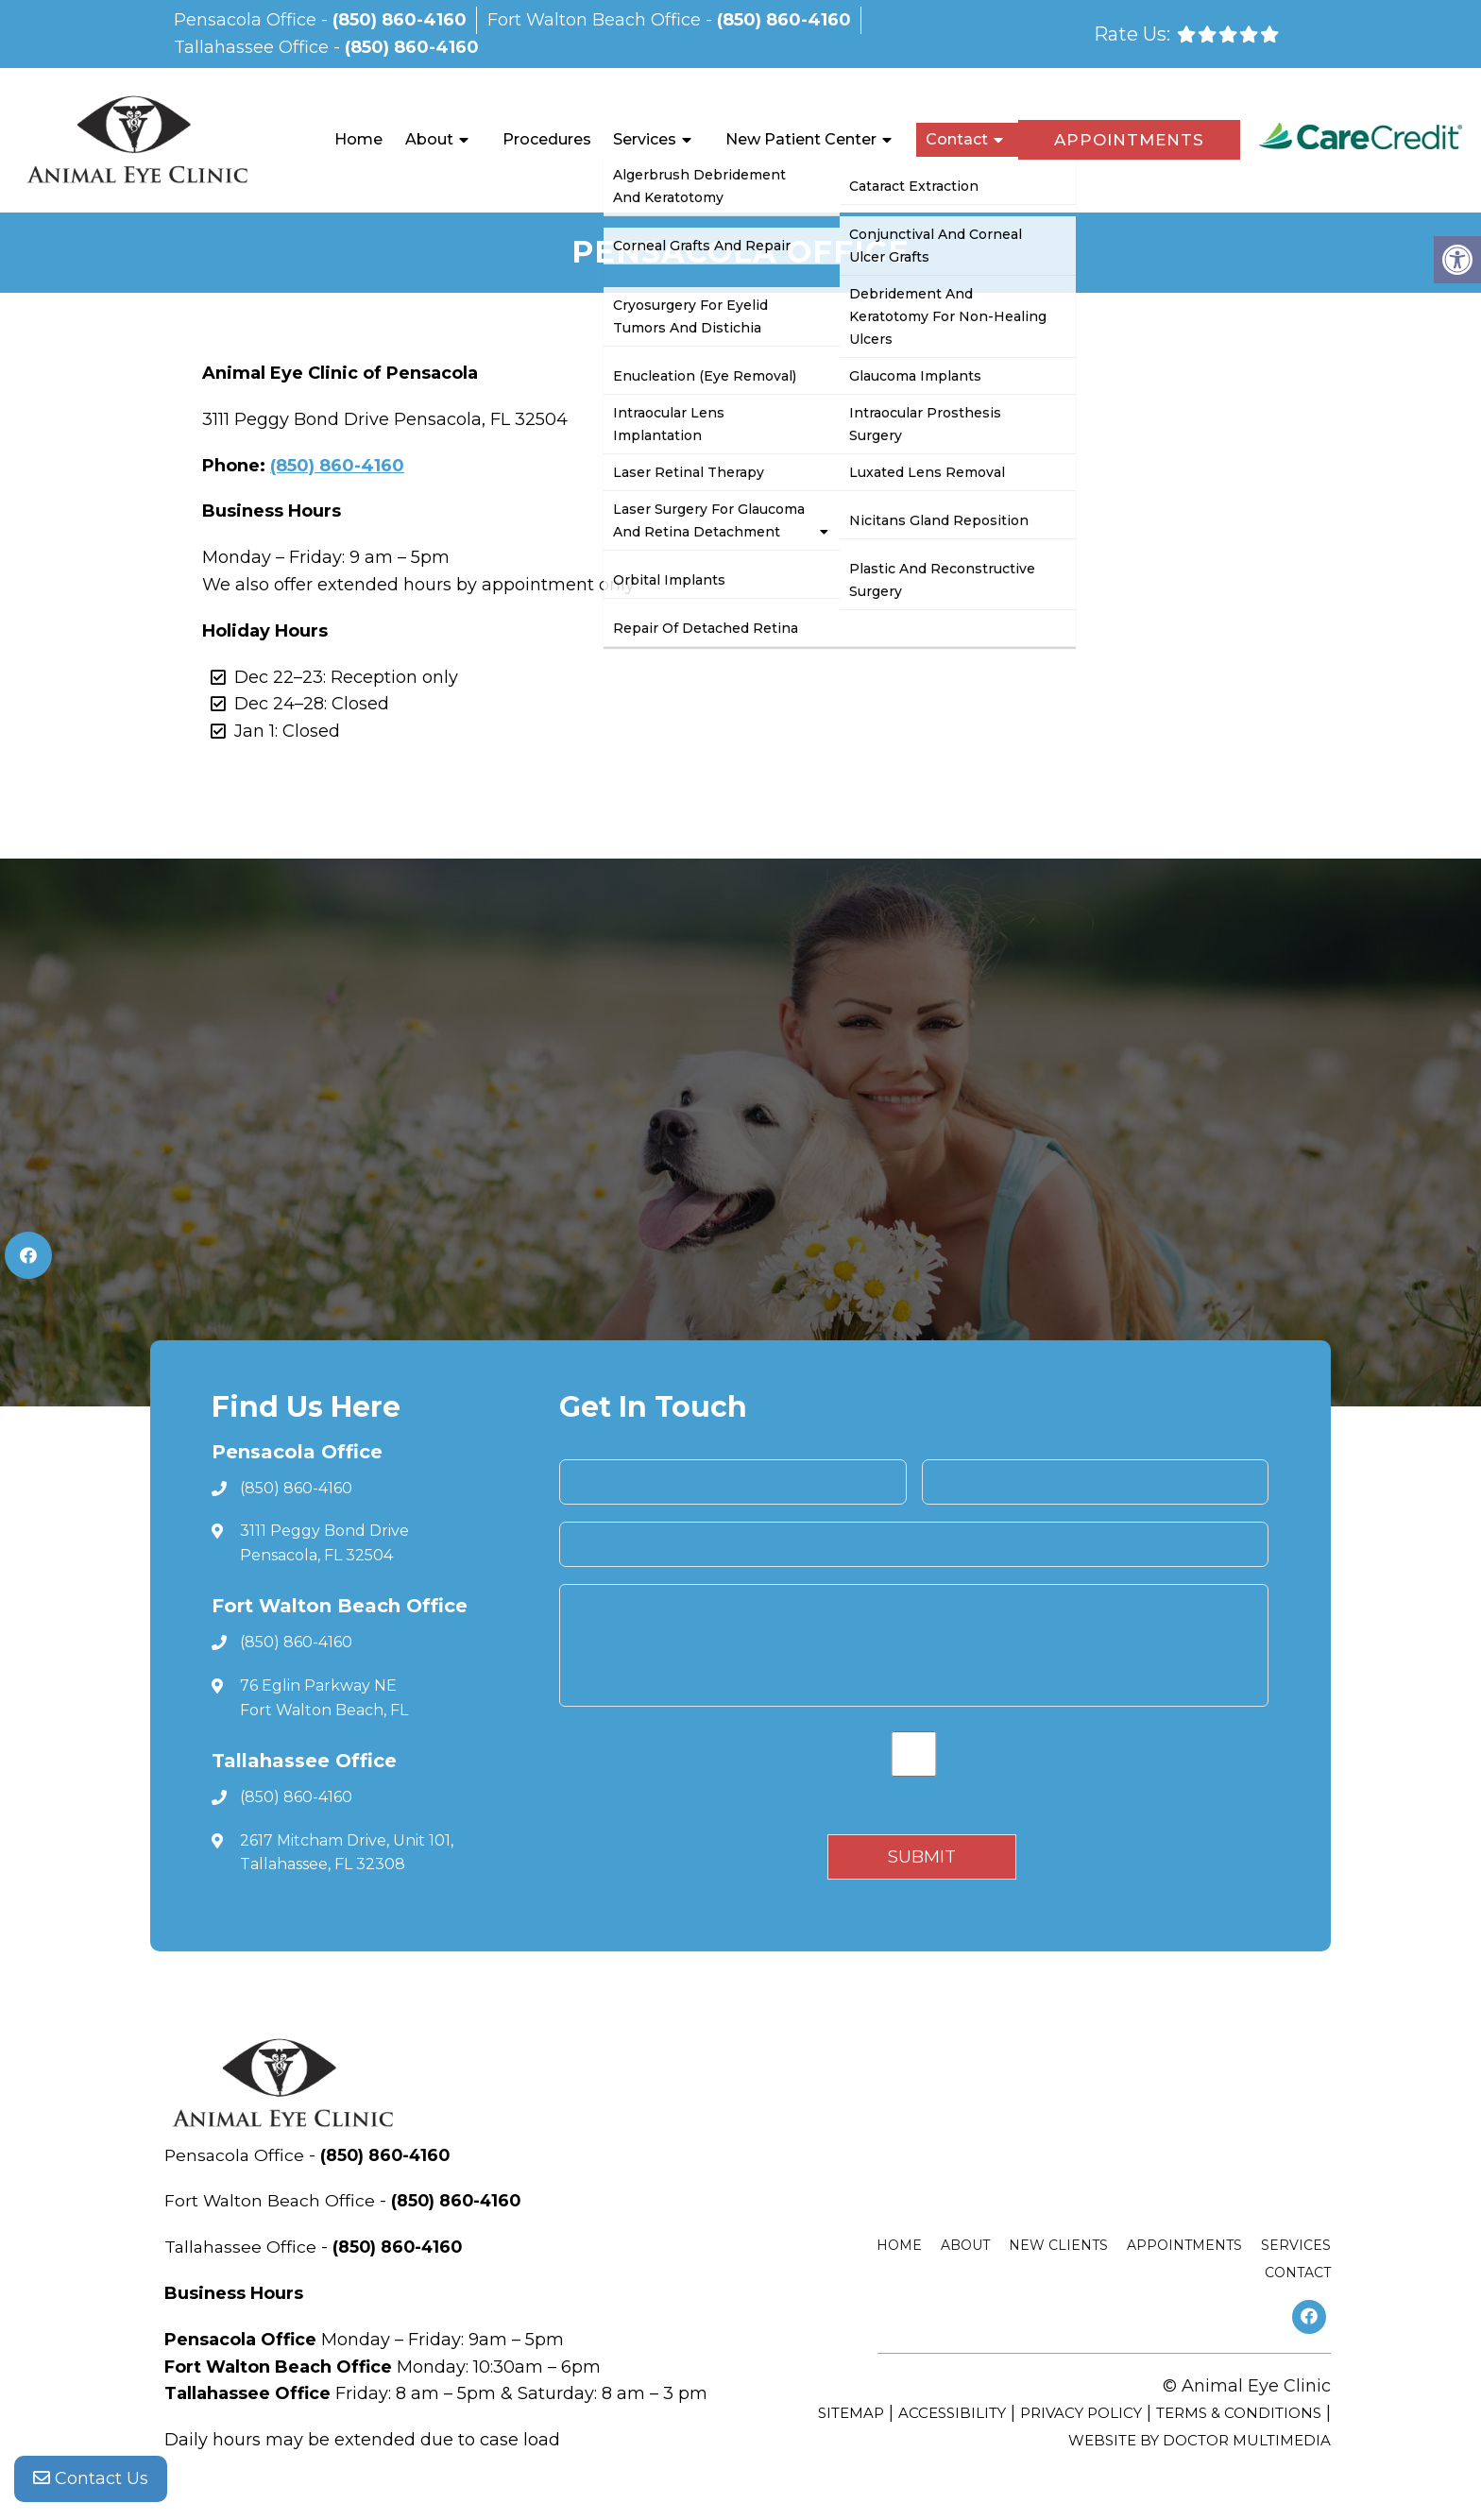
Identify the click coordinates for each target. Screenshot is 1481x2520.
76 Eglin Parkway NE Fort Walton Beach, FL (324, 1698)
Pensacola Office (247, 19)
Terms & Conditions (1238, 2413)
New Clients (1058, 2245)
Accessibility (952, 2413)
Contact (957, 139)
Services (644, 139)
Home (358, 139)
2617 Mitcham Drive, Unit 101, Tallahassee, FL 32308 (346, 1852)
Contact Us (90, 2482)
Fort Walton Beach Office (596, 19)
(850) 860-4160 (399, 19)
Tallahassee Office (253, 47)
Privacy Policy (1081, 2413)
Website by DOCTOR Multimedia (1199, 2440)
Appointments (1129, 139)
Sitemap (851, 2413)
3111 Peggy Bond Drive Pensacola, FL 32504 (324, 1543)
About (429, 139)
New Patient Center (801, 139)
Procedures (546, 139)
